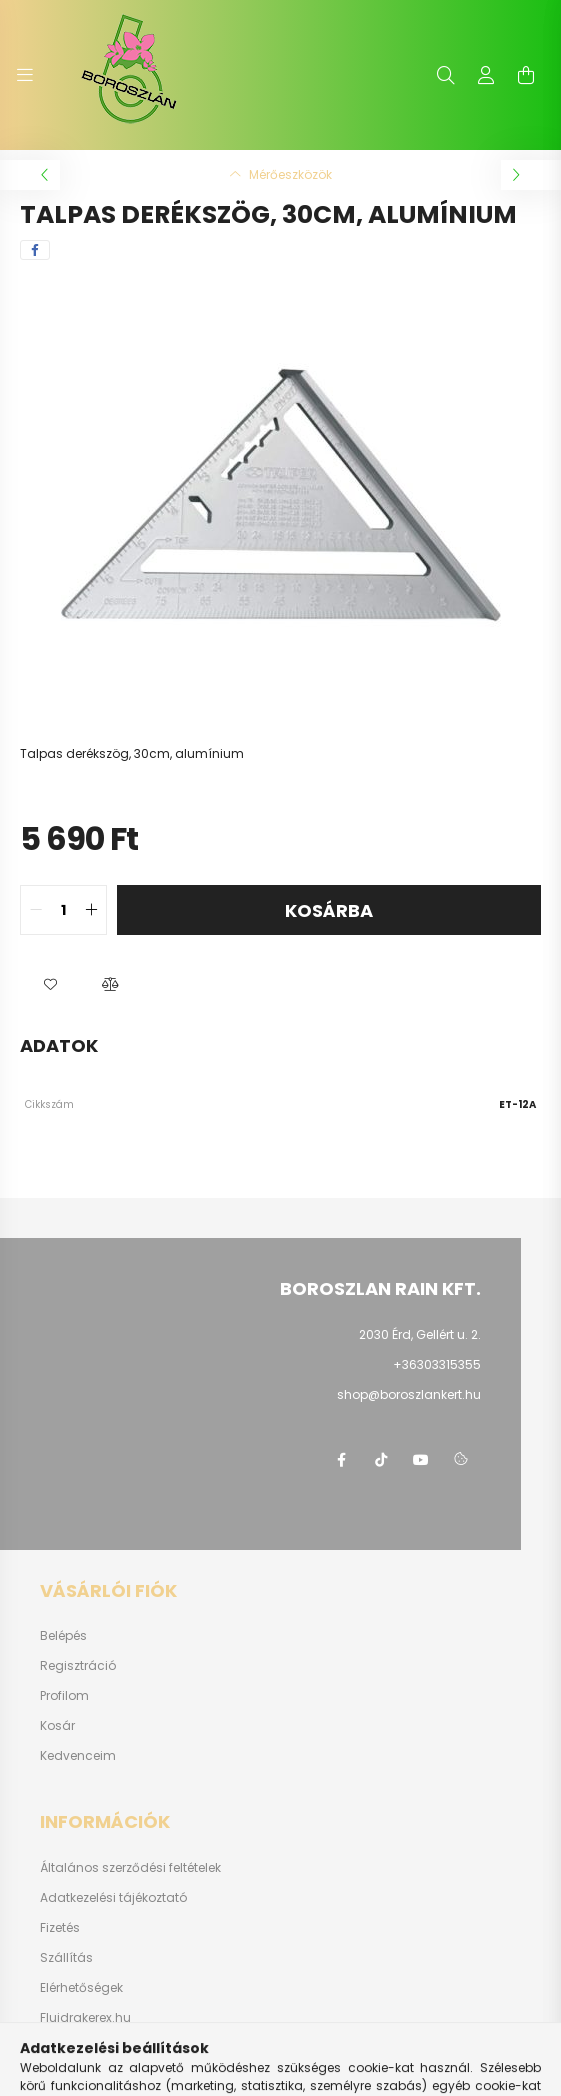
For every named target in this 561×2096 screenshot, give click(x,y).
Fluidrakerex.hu (85, 2018)
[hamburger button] (25, 75)
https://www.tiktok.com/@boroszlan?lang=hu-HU (381, 1460)
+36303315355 (437, 1364)
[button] (50, 985)
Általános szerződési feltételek (130, 1868)
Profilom (64, 1696)
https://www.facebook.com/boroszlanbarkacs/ (341, 1460)
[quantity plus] (91, 910)
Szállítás (66, 1958)
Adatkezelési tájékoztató (113, 1898)
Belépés (63, 1636)
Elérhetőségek (81, 1988)
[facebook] (35, 250)
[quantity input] (63, 910)
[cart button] (526, 75)
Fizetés (60, 1928)
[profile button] (486, 75)
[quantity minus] (36, 910)
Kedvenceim (78, 1756)
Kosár (57, 1726)
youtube (421, 1460)
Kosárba (329, 910)
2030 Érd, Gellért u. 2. (420, 1334)
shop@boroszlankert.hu (409, 1394)
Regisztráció (78, 1666)
